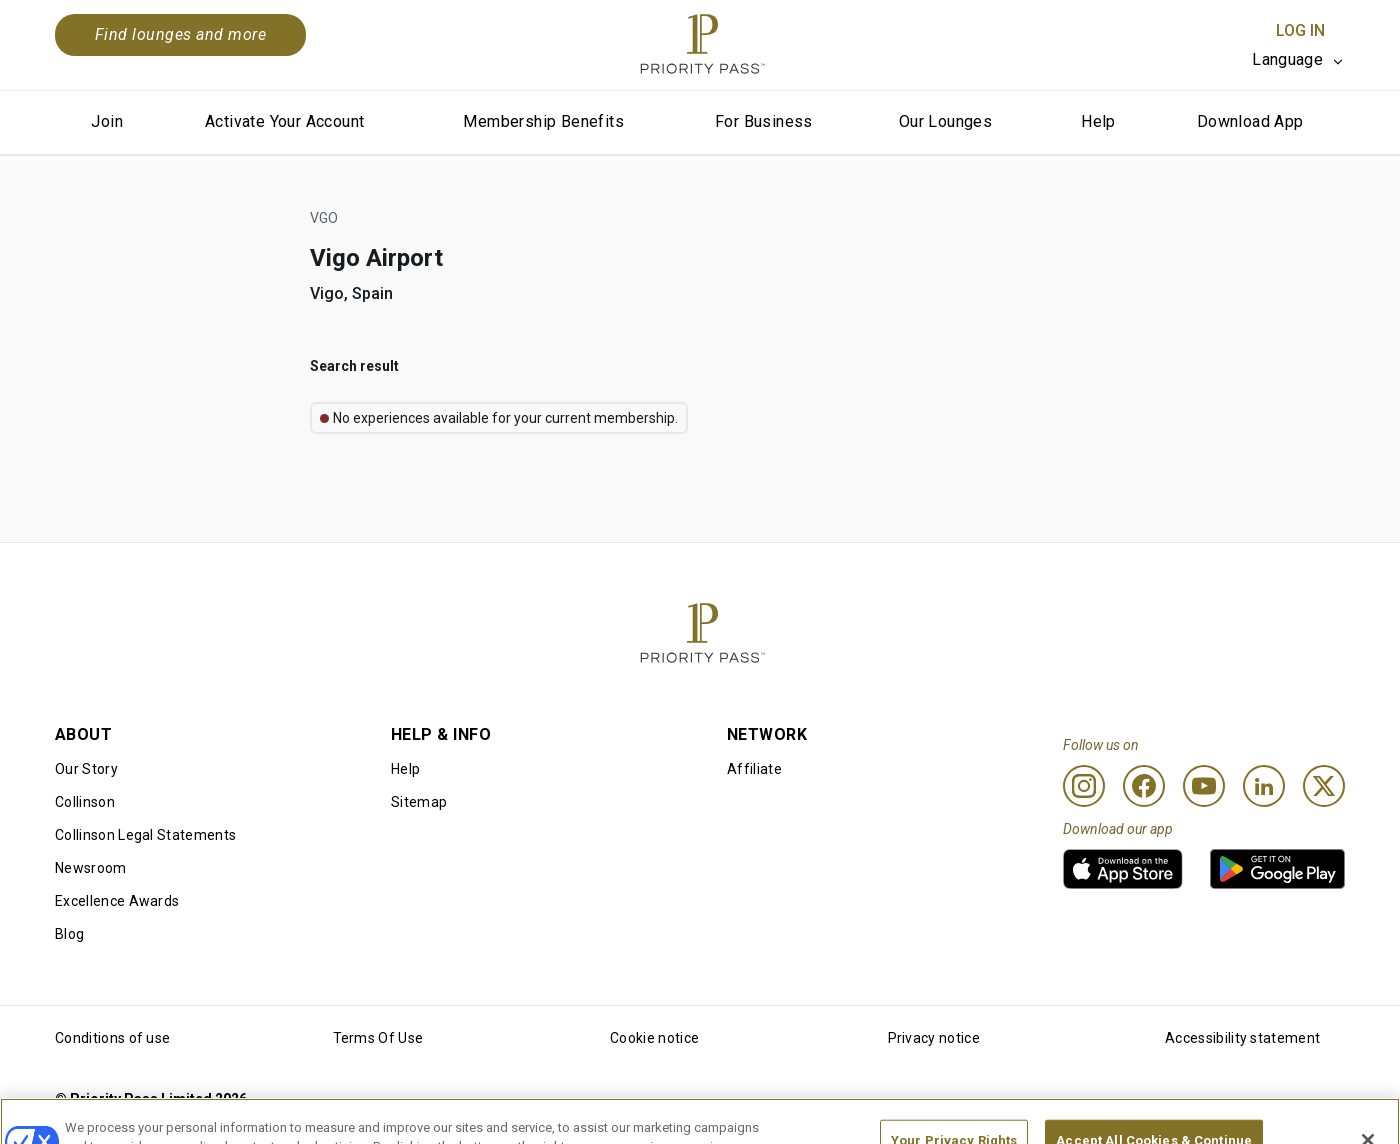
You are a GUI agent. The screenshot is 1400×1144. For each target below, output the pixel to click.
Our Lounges (945, 121)
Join (107, 121)
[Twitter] (1324, 786)
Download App (1250, 121)
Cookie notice (654, 1038)
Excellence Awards (117, 901)
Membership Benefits (543, 121)
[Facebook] (1144, 786)
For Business (764, 121)
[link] (1123, 869)
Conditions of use (112, 1038)
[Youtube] (1204, 786)
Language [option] (1287, 59)
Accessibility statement (1242, 1038)
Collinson (85, 802)
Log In (1300, 30)
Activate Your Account (284, 121)
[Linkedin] (1264, 786)
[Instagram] (1084, 786)
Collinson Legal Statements (145, 835)
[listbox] (1298, 60)
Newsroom (91, 868)
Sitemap (419, 802)
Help (1098, 121)
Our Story (86, 769)
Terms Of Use (378, 1038)
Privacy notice (934, 1038)
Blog (69, 934)
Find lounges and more (180, 34)
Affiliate (754, 769)
